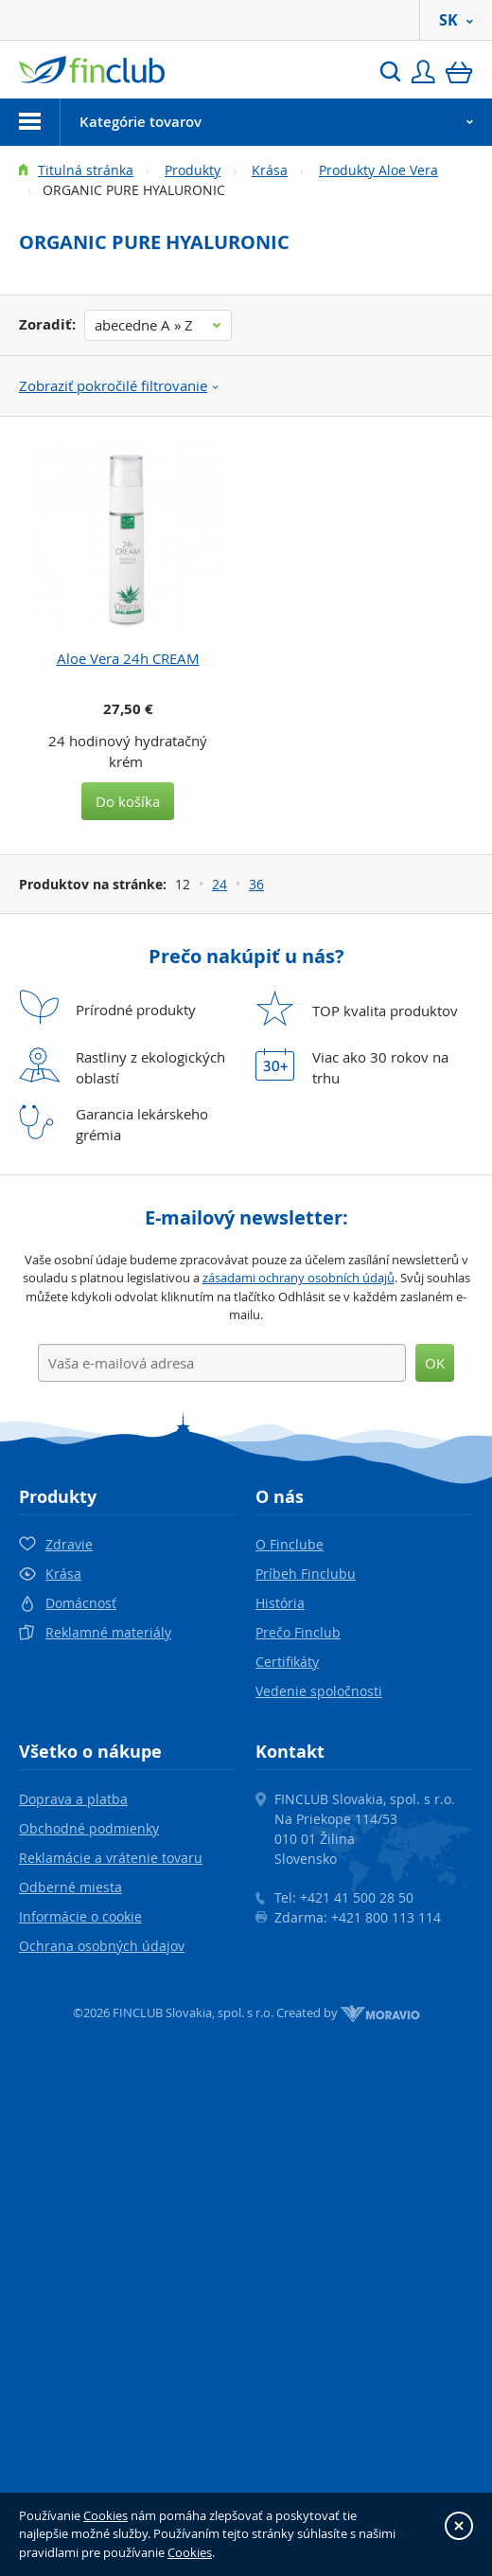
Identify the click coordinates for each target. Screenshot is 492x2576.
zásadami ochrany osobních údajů (298, 1277)
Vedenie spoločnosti (318, 1691)
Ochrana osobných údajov (101, 1946)
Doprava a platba (73, 1799)
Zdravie (69, 1544)
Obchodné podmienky (89, 1828)
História (280, 1603)
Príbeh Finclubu (305, 1574)
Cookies (105, 2515)
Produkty (192, 170)
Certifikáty (287, 1662)
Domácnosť (80, 1603)
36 (256, 884)
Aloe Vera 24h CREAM (128, 658)
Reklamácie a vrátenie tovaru (110, 1858)
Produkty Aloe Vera (378, 170)
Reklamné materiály (108, 1632)
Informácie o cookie (80, 1916)
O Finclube (289, 1544)
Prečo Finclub (298, 1632)
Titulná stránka (85, 170)
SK (456, 19)
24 (219, 884)
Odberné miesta (70, 1887)
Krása (270, 170)
